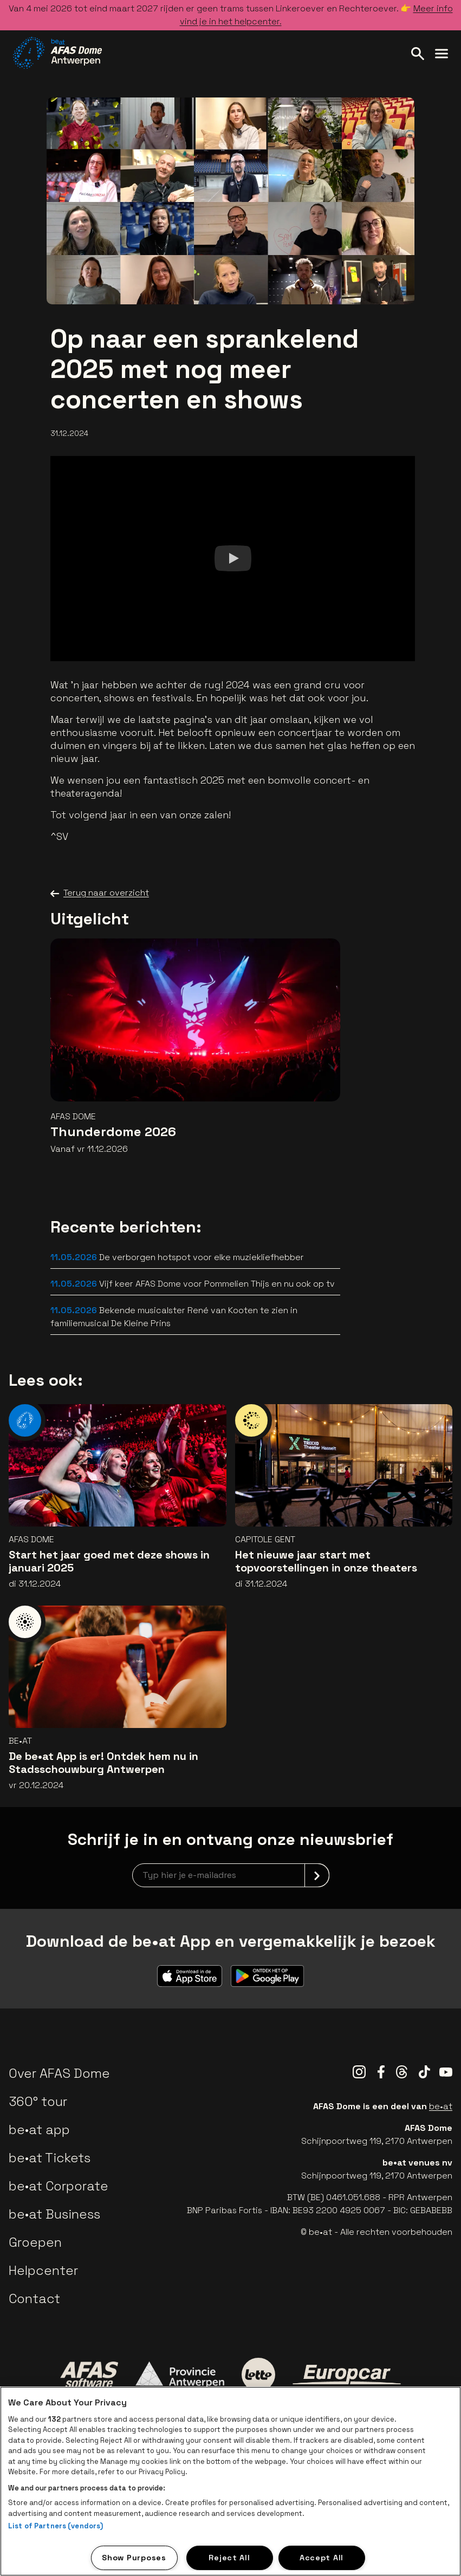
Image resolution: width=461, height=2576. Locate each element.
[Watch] (232, 559)
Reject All (229, 2557)
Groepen (35, 2242)
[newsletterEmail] (230, 1875)
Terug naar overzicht (99, 892)
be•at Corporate (58, 2185)
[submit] (316, 1875)
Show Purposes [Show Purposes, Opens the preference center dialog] (134, 2557)
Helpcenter (43, 2270)
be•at (440, 2106)
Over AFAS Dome (59, 2073)
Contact (34, 2298)
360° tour (38, 2101)
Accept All (321, 2557)
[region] (230, 2481)
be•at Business (54, 2214)
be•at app (39, 2129)
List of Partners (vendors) (55, 2526)
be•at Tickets (49, 2157)
